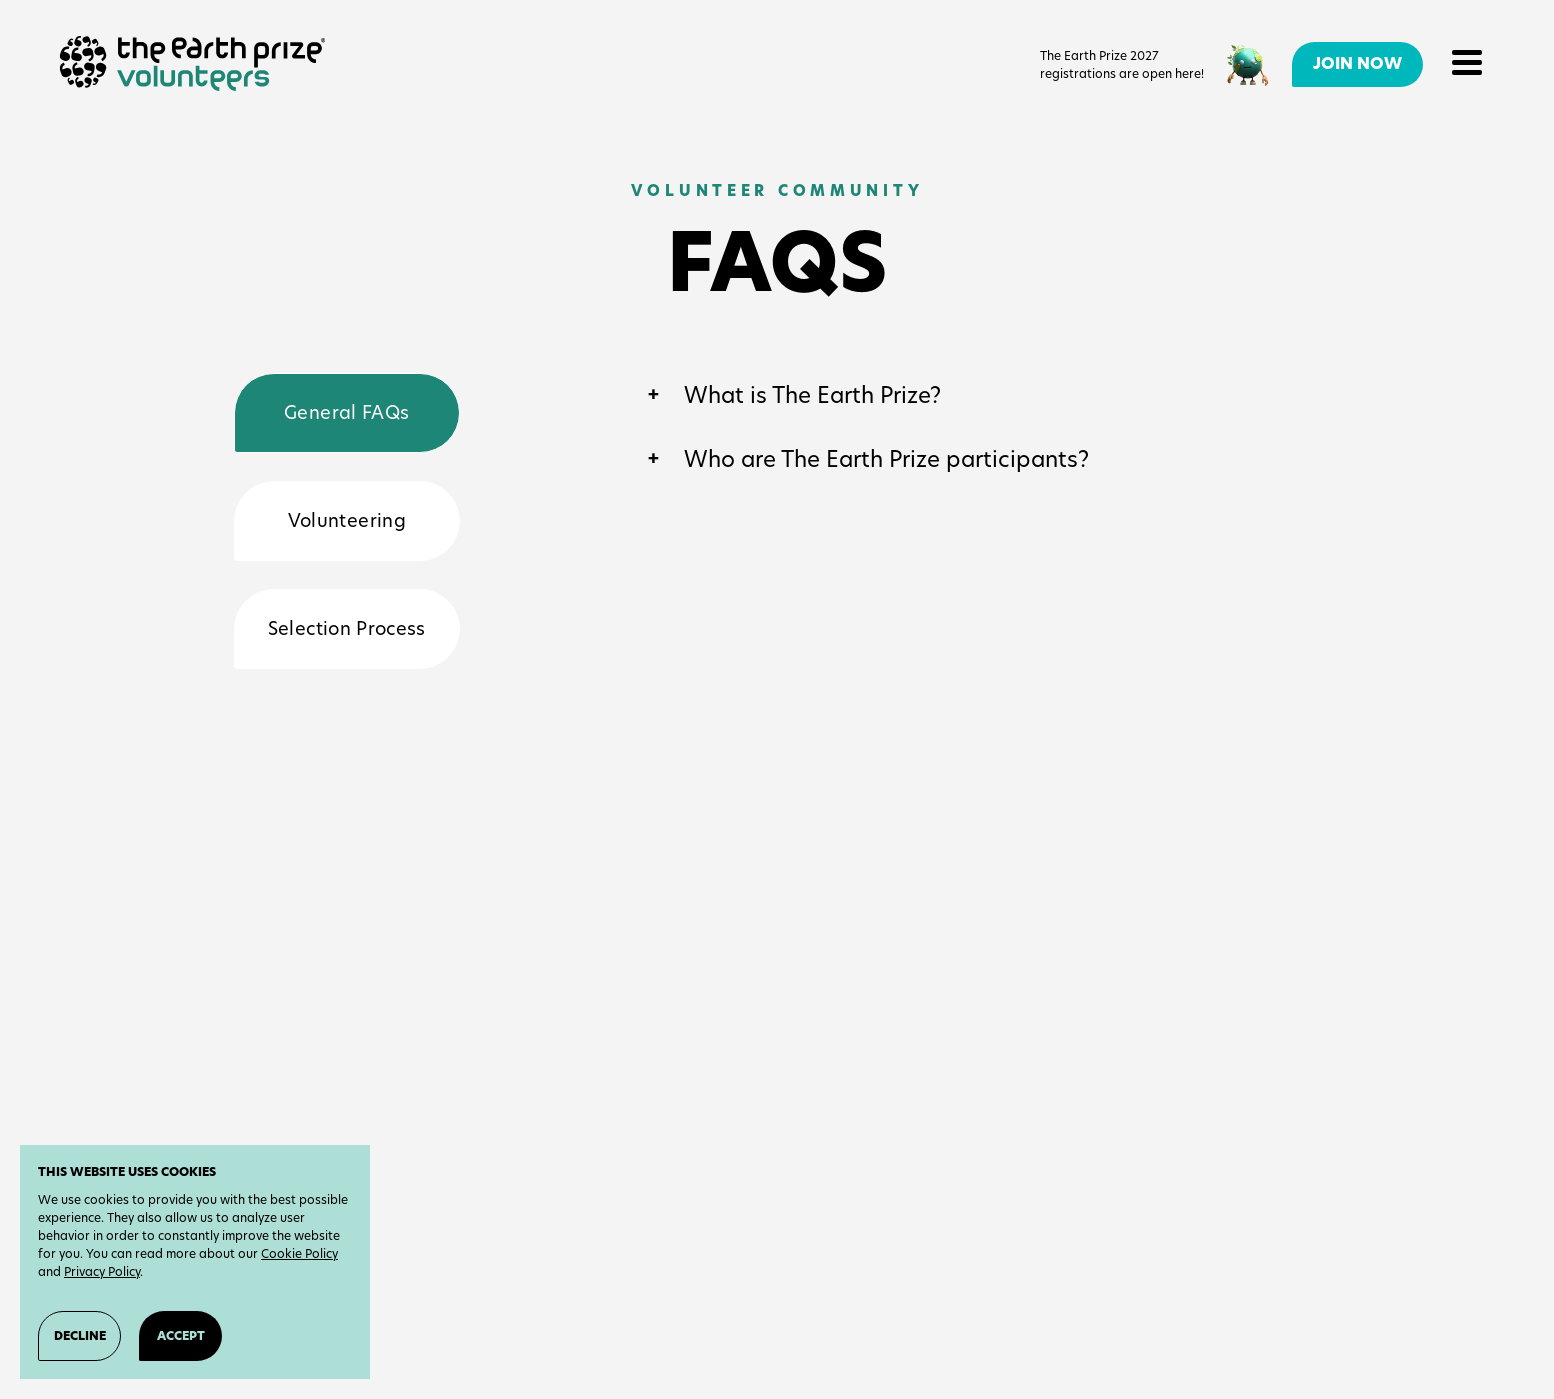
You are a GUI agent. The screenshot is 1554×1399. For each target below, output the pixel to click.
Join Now (1357, 63)
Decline (80, 1335)
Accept (181, 1335)
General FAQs (346, 412)
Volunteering (347, 520)
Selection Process (347, 628)
